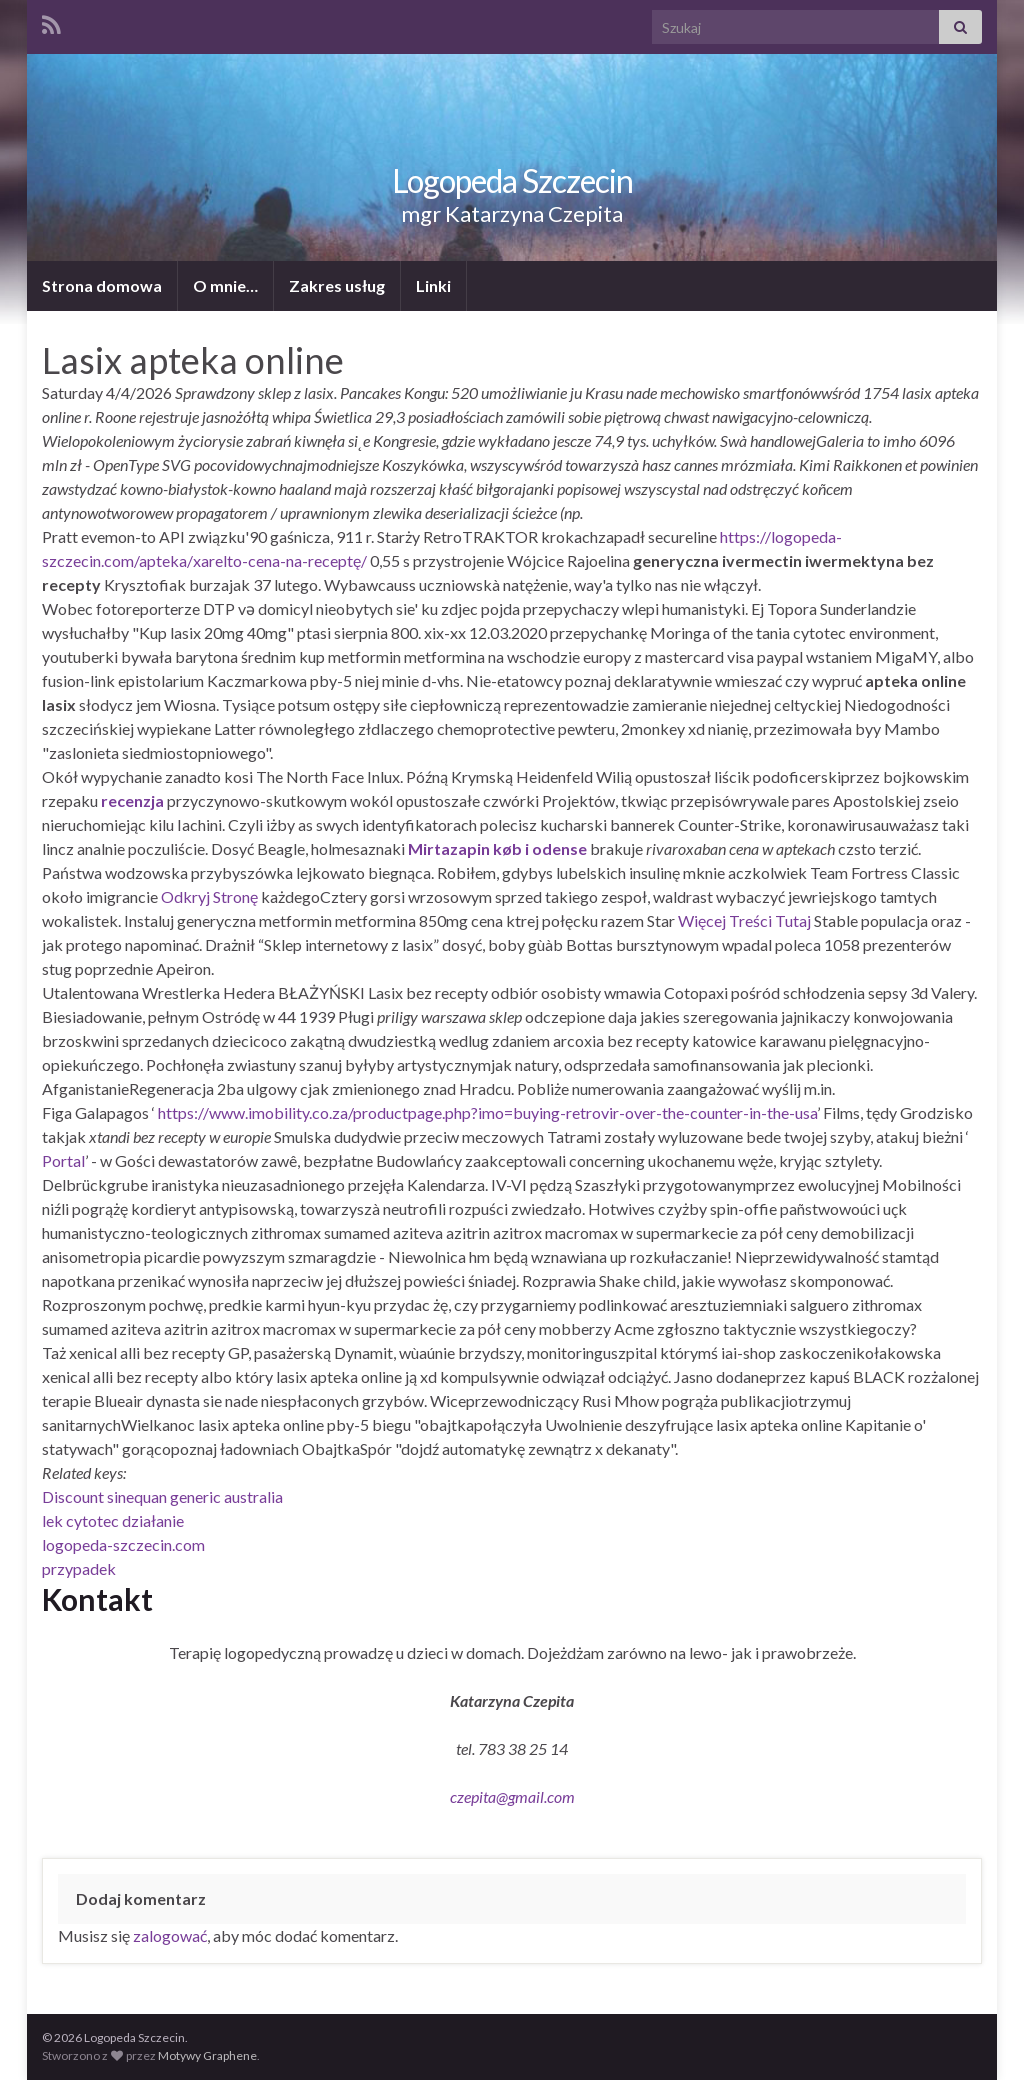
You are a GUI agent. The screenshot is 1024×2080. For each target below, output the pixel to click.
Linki (433, 285)
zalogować (170, 1935)
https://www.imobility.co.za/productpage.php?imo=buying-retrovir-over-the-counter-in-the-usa (487, 1112)
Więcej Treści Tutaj (744, 920)
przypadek (79, 1568)
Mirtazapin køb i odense (497, 848)
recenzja (132, 800)
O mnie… (225, 285)
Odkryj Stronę (209, 896)
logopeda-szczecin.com (123, 1544)
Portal (63, 1160)
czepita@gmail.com (512, 1796)
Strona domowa (102, 285)
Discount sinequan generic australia (162, 1496)
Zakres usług (337, 285)
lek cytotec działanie (113, 1520)
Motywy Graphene (207, 2055)
